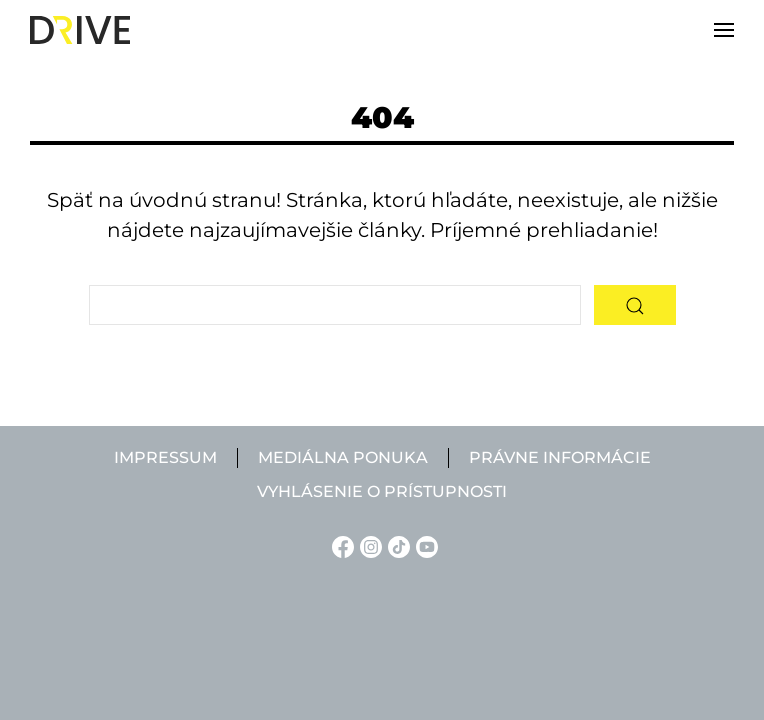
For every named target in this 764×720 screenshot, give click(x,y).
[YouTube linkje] (424, 545)
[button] (724, 30)
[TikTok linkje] (396, 545)
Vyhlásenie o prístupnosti (382, 491)
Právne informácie (560, 457)
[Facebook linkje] (340, 545)
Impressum (165, 457)
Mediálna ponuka (343, 457)
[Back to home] (80, 30)
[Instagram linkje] (368, 545)
